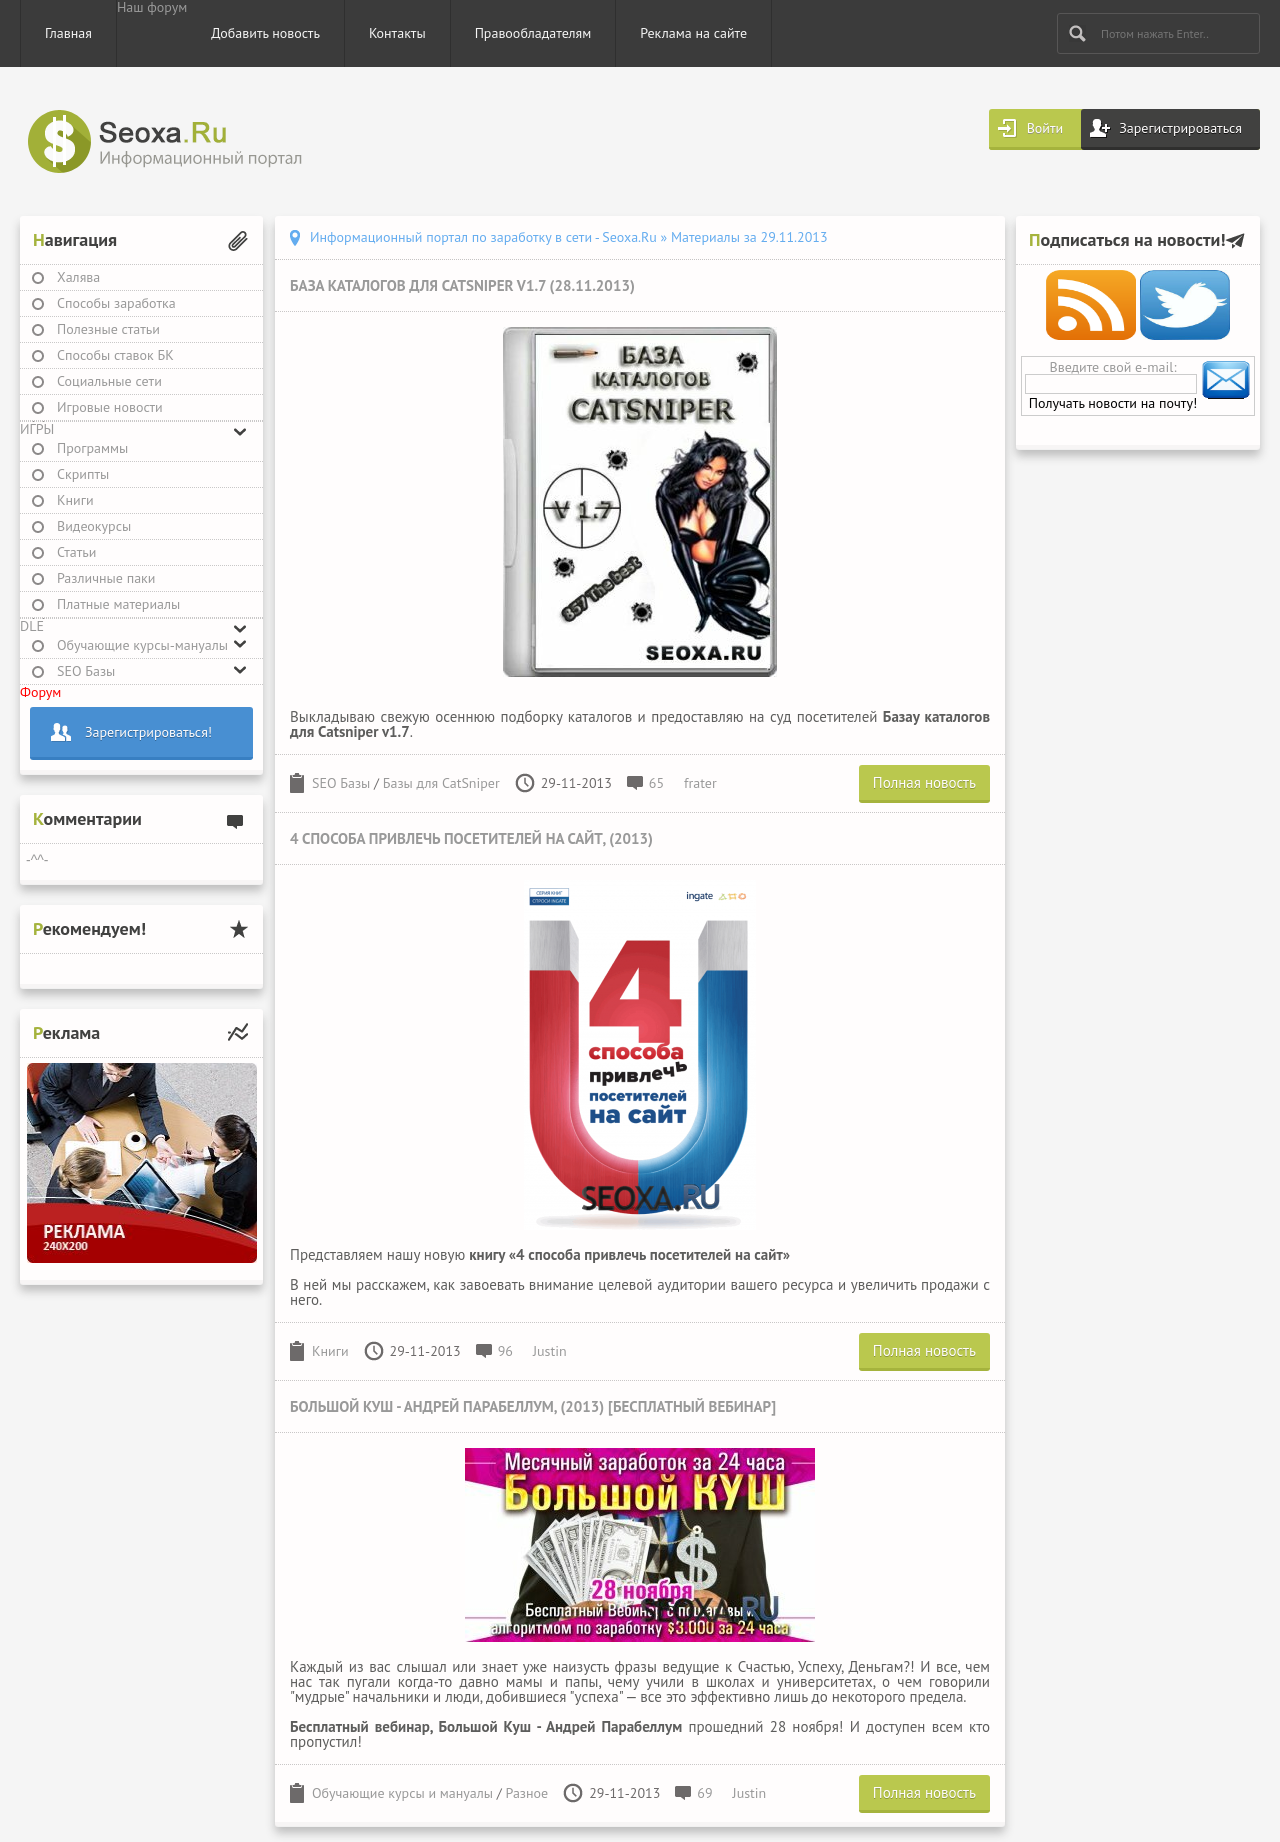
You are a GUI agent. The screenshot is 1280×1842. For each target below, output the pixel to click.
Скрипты (83, 474)
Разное (527, 1793)
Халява (78, 277)
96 (505, 1351)
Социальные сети (109, 381)
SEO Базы (86, 671)
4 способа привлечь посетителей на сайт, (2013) (471, 838)
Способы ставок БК (115, 355)
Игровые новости (110, 407)
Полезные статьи (108, 329)
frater (700, 783)
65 (656, 783)
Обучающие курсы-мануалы (142, 645)
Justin (550, 1351)
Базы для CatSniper (441, 783)
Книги (75, 500)
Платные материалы (118, 604)
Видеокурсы (94, 526)
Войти (1045, 128)
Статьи (76, 552)
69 (704, 1793)
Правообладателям (533, 33)
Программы (92, 448)
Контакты (397, 33)
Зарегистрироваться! (148, 732)
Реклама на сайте (693, 33)
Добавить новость (265, 33)
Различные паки (106, 578)
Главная (68, 33)
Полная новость (924, 782)
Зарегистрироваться (1180, 128)
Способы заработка (116, 303)
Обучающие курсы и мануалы (402, 1793)
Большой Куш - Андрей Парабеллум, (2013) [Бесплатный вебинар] (533, 1406)
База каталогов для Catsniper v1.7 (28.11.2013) (462, 285)
